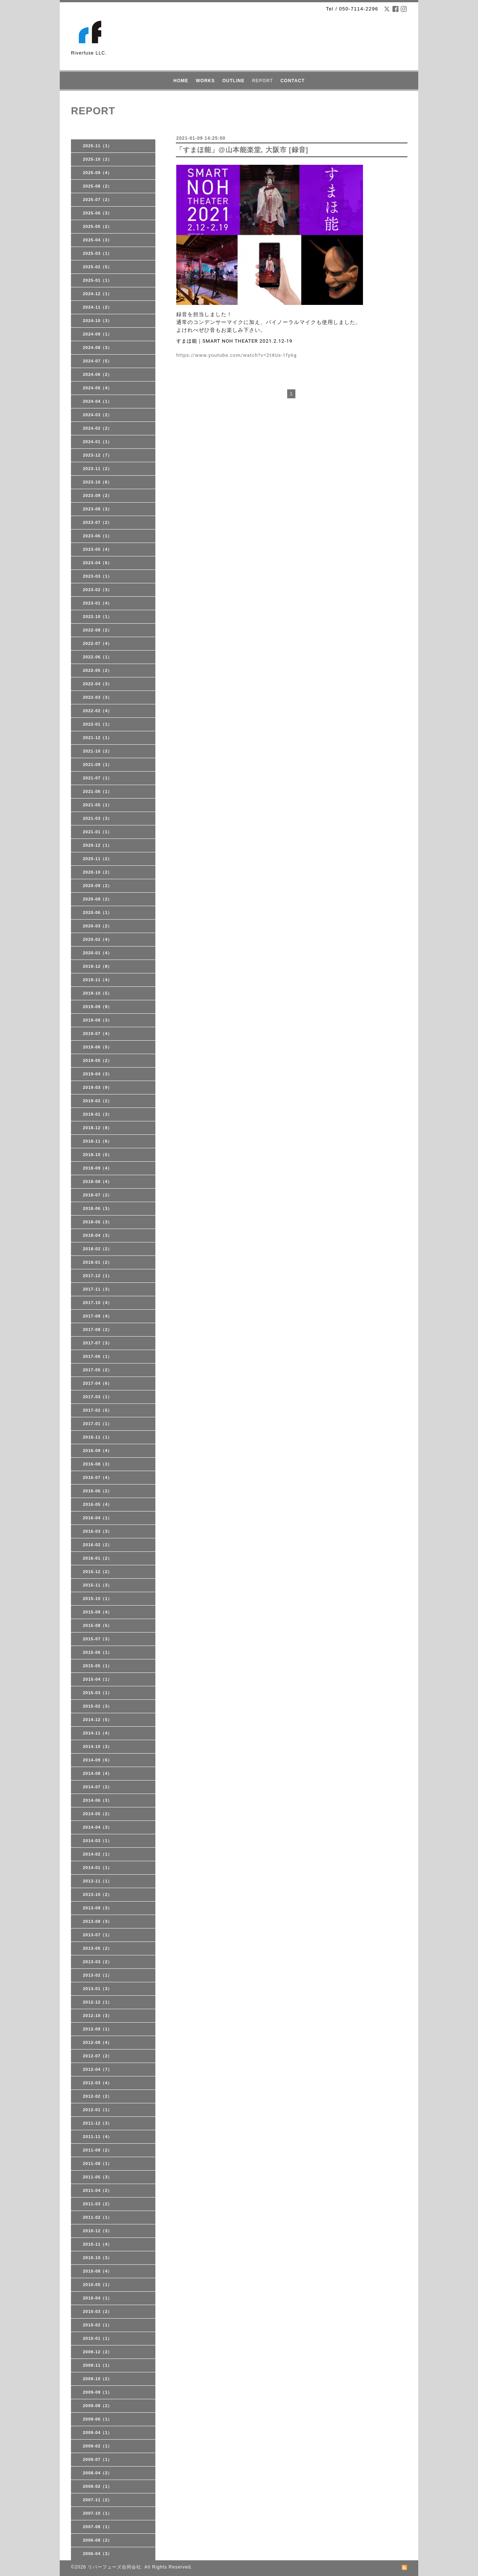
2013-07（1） (97, 1935)
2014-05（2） (97, 1813)
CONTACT (292, 80)
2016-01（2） (97, 1558)
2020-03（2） (97, 926)
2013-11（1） (97, 1881)
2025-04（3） (97, 240)
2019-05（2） (97, 1060)
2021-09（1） (97, 764)
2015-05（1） (97, 1666)
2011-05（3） (97, 2177)
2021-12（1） (97, 737)
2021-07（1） (97, 778)
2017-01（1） (97, 1423)
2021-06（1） (97, 791)
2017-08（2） (97, 1329)
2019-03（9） (97, 1087)
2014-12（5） (97, 1719)
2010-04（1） (97, 2298)
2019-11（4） (97, 979)
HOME (180, 80)
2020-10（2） (97, 872)
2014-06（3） (97, 1800)
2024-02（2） (97, 428)
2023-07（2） (97, 522)
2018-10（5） (97, 1154)
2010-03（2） (97, 2311)
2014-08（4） (97, 1773)
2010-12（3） (97, 2230)
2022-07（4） (97, 643)
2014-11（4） (97, 1733)
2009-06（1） (97, 2419)
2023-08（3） (97, 509)
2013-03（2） (97, 1961)
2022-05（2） (97, 670)
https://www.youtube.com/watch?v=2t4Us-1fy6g (236, 355)
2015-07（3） (97, 1639)
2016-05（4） (97, 1504)
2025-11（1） (97, 145)
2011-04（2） (97, 2190)
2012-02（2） (97, 2096)
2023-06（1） (97, 536)
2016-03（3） (97, 1531)
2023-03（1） (97, 576)
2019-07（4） (97, 1033)
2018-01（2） (97, 1262)
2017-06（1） (97, 1356)
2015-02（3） (97, 1706)
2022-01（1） (97, 724)
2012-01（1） (97, 2109)
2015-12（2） (97, 1571)
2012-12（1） (97, 2002)
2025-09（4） (97, 172)
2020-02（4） (97, 939)
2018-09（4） (97, 1168)
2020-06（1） (97, 912)
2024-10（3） (97, 320)
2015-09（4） (97, 1612)
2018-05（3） (97, 1222)
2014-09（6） (97, 1760)
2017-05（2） (97, 1370)
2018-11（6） (97, 1141)
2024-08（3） (97, 347)
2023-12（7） (97, 455)
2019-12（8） (97, 966)
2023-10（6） (97, 482)
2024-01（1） (97, 441)
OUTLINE (233, 80)
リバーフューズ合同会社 (114, 2567)
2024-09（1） (97, 334)
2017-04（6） (97, 1383)
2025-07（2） (97, 199)
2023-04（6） (97, 562)
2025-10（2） (97, 159)
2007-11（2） (97, 2500)
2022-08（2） (97, 630)
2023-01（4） (97, 603)
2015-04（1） (97, 1679)
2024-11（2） (97, 307)
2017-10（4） (97, 1302)
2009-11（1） (97, 2365)
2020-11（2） (97, 858)
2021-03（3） (97, 818)
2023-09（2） (97, 495)
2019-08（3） (97, 1020)
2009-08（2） (97, 2405)
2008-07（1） (97, 2459)
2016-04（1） (97, 1518)
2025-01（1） (97, 280)
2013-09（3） (97, 1908)
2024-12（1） (97, 293)
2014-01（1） (97, 1867)
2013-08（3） (97, 1921)
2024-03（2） (97, 415)
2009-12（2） (97, 2352)
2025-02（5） (97, 267)
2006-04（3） (97, 2553)
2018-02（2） (97, 1249)
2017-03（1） (97, 1396)
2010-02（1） (97, 2325)
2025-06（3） (97, 213)
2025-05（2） (97, 226)
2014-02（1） (97, 1854)
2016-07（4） (97, 1477)
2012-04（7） (97, 2069)
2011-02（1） (97, 2217)
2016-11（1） (97, 1437)
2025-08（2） (97, 186)
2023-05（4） (97, 549)
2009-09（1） (97, 2392)
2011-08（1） (97, 2163)
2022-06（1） (97, 657)
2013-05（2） (97, 1948)
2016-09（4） (97, 1450)
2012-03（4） (97, 2083)
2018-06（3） (97, 1208)
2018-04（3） (97, 1235)
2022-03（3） (97, 697)
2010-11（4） (97, 2244)
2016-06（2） (97, 1491)
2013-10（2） (97, 1894)
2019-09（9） (97, 1006)
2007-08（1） (97, 2526)
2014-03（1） (97, 1840)
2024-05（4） (97, 388)
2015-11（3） (97, 1585)
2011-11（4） (97, 2136)
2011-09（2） (97, 2150)
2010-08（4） (97, 2271)
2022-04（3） (97, 684)
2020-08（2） (97, 899)
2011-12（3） (97, 2123)
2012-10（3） (97, 2015)
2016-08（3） (97, 1464)
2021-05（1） (97, 805)
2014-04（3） (97, 1827)
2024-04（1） (97, 401)
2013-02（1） (97, 1975)
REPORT (262, 80)
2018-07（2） (97, 1195)
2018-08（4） (97, 1181)
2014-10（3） (97, 1746)
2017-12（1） (97, 1275)
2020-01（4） (97, 953)
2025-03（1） (97, 253)
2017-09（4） (97, 1316)
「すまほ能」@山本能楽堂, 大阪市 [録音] (242, 150)
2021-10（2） (97, 751)
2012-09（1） (97, 2029)
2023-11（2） (97, 468)
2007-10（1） (97, 2513)
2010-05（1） (97, 2284)
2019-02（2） (97, 1101)
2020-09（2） (97, 885)
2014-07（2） (97, 1787)
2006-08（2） (97, 2540)
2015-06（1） (97, 1652)
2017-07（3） (97, 1343)
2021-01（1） (97, 832)
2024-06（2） (97, 374)
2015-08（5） (97, 1625)
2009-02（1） (97, 2446)
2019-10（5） (97, 993)
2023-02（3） (97, 589)
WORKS (205, 80)
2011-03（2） (97, 2204)
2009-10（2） (97, 2378)
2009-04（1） (97, 2432)
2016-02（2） (97, 1544)
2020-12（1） (97, 845)
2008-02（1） (97, 2486)
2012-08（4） (97, 2042)
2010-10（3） (97, 2257)
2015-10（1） (97, 1598)
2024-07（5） (97, 361)
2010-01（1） (97, 2338)
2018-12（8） (97, 1127)
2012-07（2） (97, 2056)
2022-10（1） (97, 616)
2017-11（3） (97, 1289)
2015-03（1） (97, 1692)
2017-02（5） (97, 1410)
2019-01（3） (97, 1114)
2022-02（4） (97, 710)
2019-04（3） (97, 1074)
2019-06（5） (97, 1047)
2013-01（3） (97, 1988)
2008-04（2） (97, 2473)
